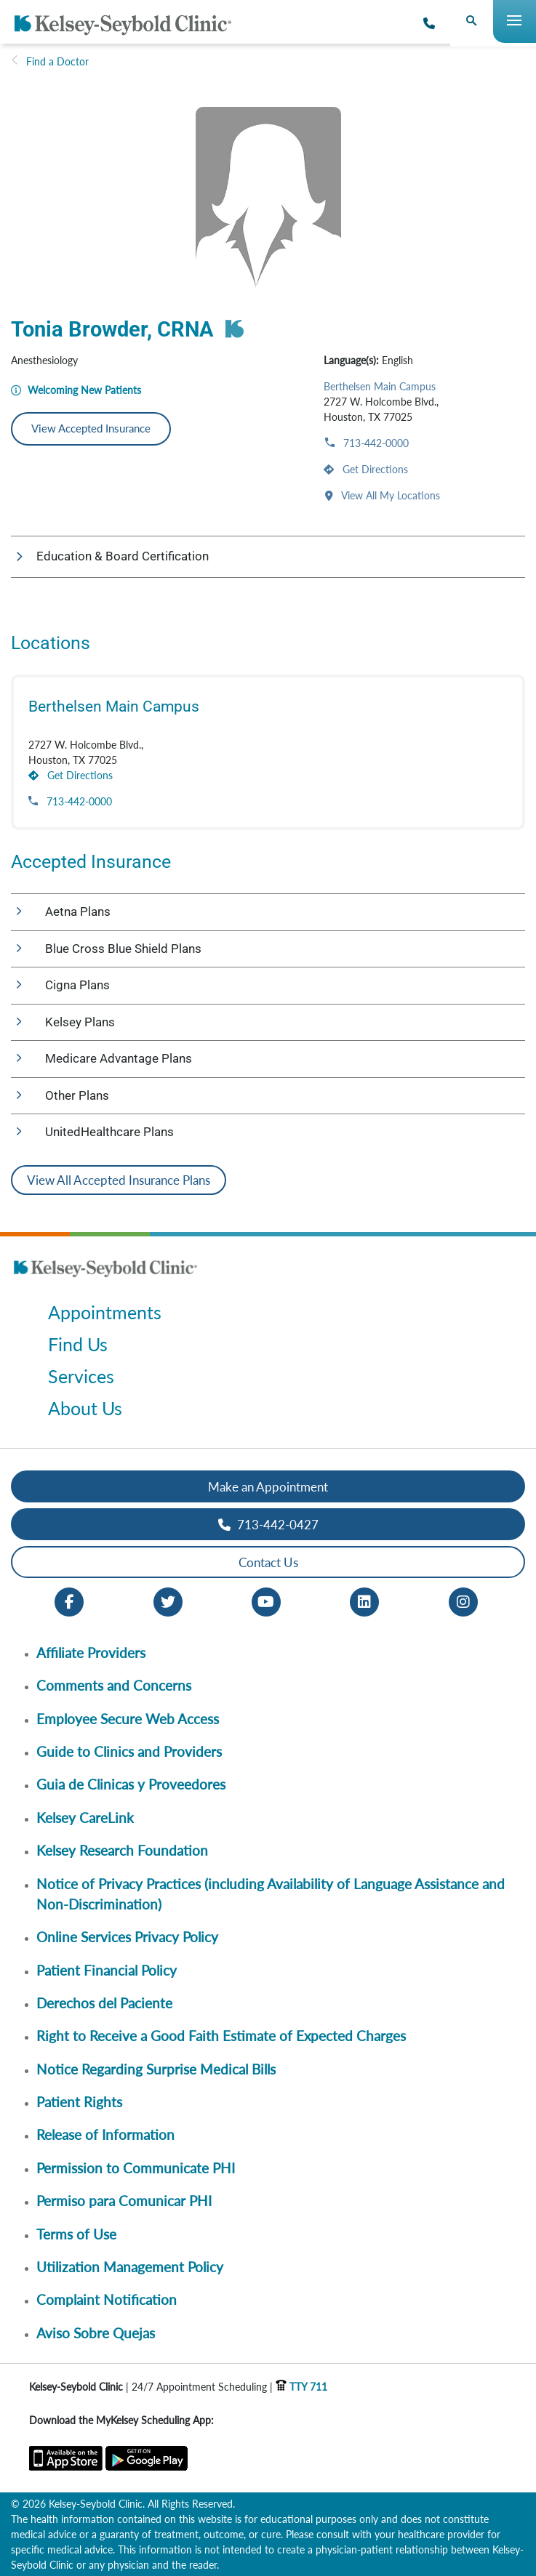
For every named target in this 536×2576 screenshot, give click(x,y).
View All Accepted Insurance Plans (118, 1180)
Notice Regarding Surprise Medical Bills (156, 2069)
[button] (268, 557)
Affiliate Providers (90, 1652)
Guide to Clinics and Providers (129, 1751)
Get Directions (374, 469)
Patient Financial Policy (106, 1970)
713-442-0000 (374, 443)
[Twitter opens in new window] (168, 1601)
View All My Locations (389, 495)
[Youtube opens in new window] (266, 1601)
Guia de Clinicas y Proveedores (130, 1784)
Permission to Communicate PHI (135, 2168)
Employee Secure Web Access (127, 1718)
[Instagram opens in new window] (463, 1601)
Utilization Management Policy (129, 2266)
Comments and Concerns (113, 1685)
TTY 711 (301, 2386)
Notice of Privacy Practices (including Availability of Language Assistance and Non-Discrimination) (270, 1893)
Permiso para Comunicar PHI (124, 2200)
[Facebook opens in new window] (69, 1601)
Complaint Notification (106, 2299)
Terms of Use (76, 2234)
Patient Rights (79, 2101)
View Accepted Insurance (91, 428)
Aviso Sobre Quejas (95, 2333)
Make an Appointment (268, 1486)
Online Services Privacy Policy (127, 1936)
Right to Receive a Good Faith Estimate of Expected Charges (221, 2035)
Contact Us (268, 1562)
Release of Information (105, 2134)
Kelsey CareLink (85, 1817)
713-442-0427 (268, 1524)
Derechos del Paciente (104, 2003)
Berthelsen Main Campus (380, 386)
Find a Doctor (57, 61)
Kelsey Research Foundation (122, 1850)
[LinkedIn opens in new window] (364, 1601)
